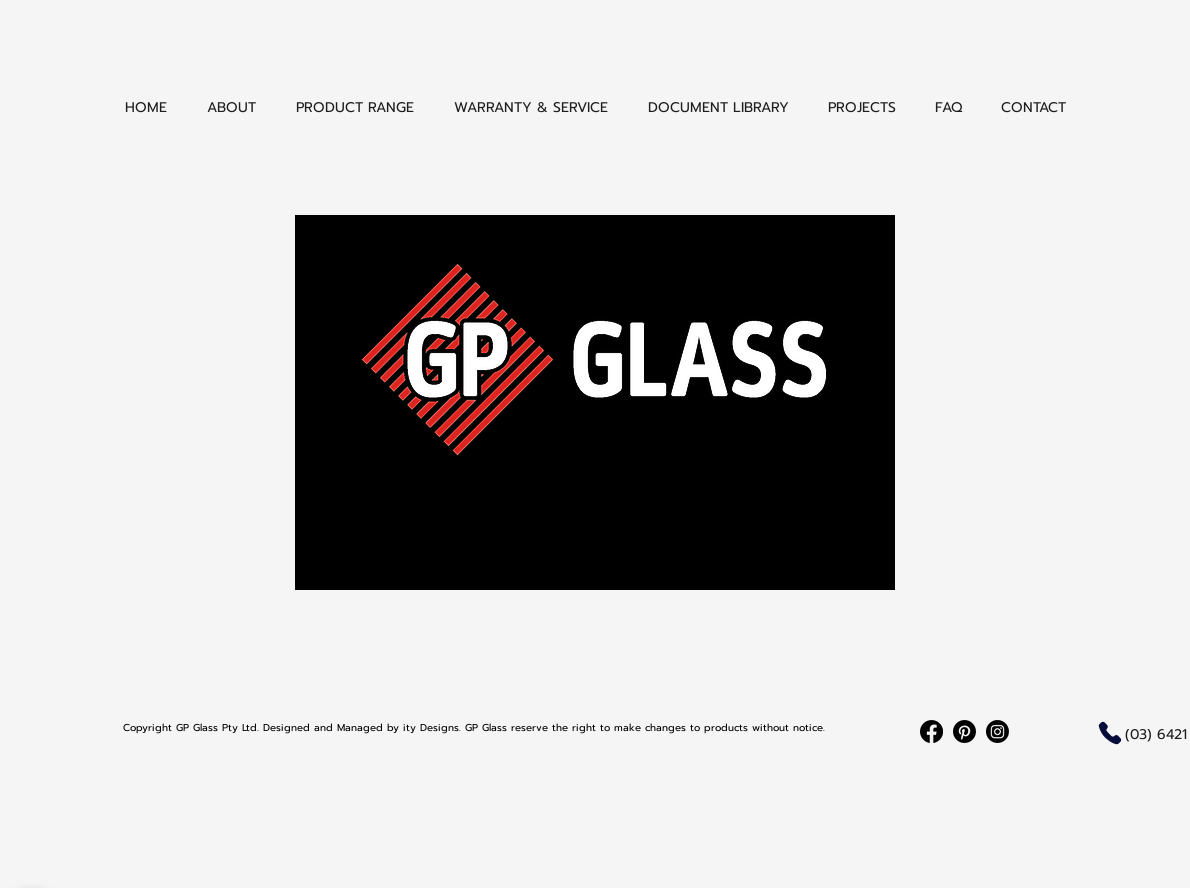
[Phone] (1110, 733)
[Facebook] (931, 731)
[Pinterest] (964, 731)
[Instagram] (997, 731)
